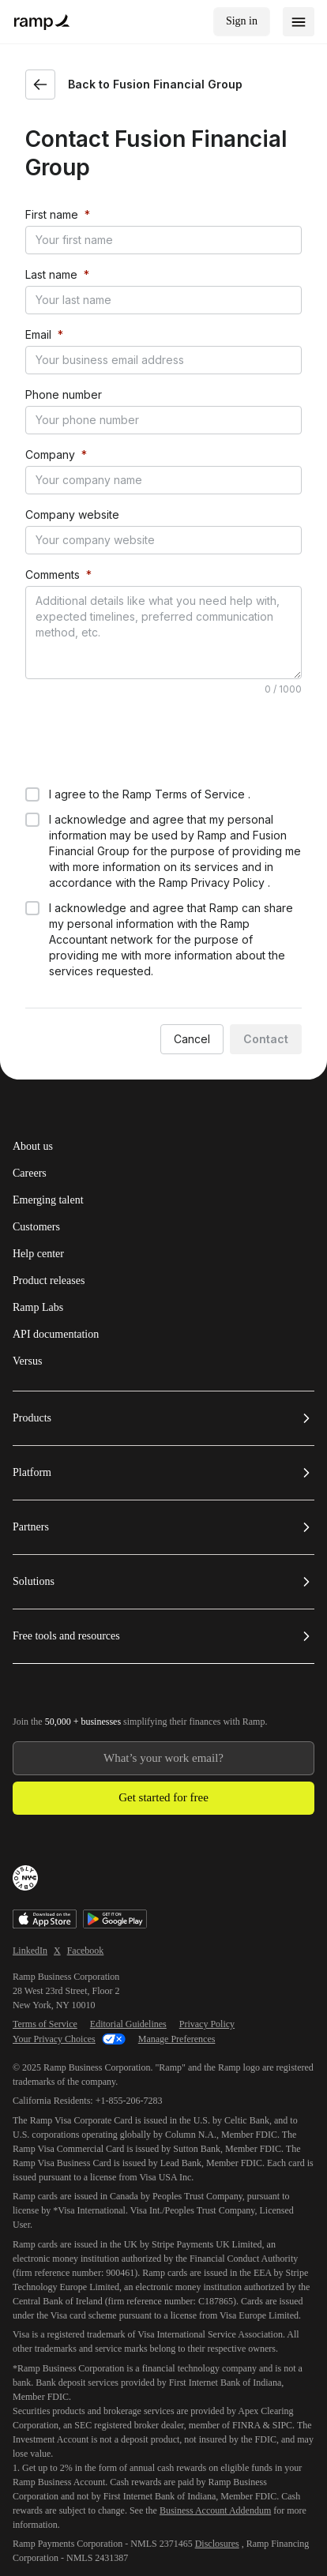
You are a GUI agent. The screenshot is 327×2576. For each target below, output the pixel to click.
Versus (27, 1300)
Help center (38, 1192)
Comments (52, 574)
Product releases (49, 1219)
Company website (72, 514)
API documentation (56, 1273)
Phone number (63, 394)
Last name (51, 274)
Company (50, 454)
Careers (30, 1112)
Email (38, 334)
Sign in (241, 21)
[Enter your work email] (163, 1697)
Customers (36, 1166)
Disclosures (217, 2482)
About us (33, 1085)
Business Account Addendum (215, 2448)
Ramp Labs (38, 1246)
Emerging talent (48, 1139)
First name (51, 214)
